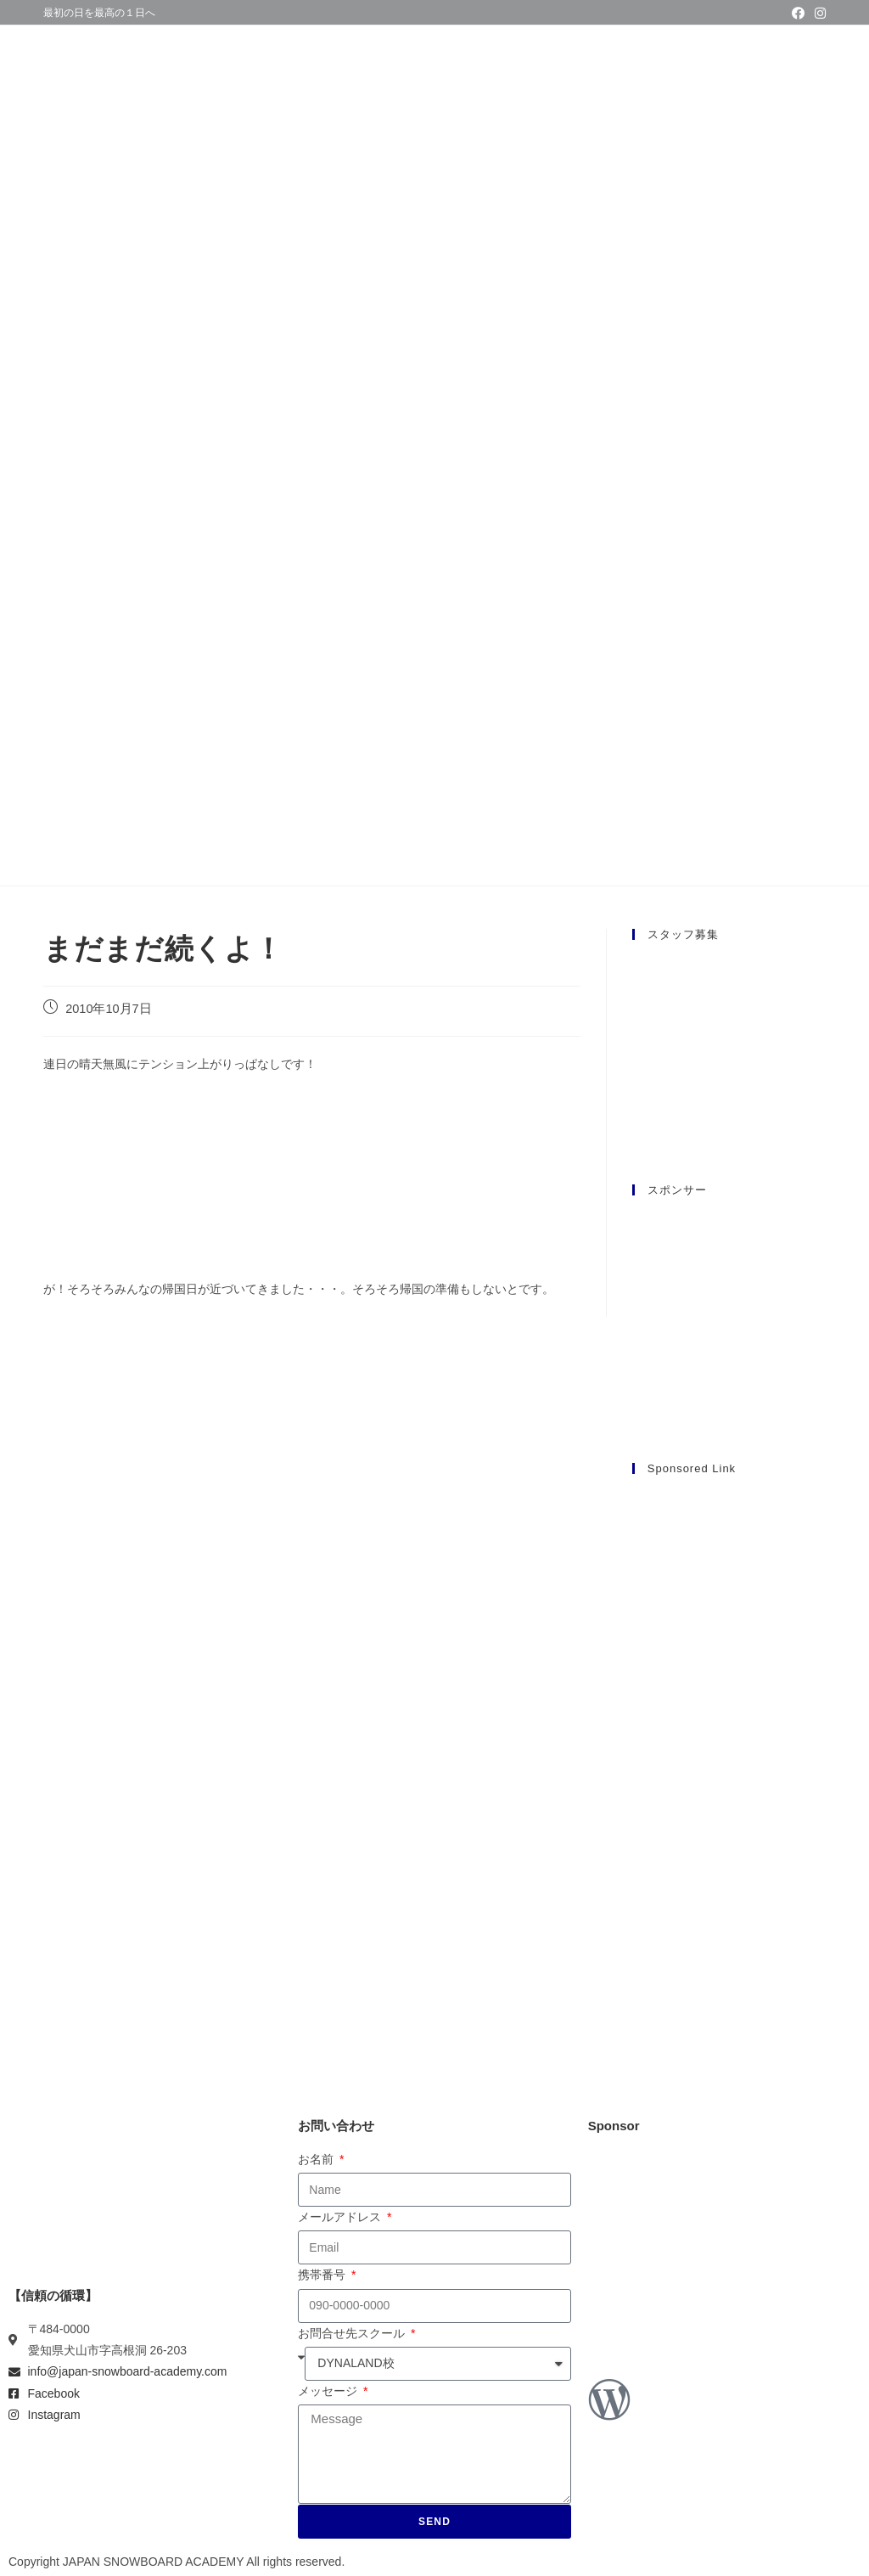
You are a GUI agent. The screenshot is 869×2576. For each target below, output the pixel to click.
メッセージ (329, 2391)
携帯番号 (323, 2274)
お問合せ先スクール (353, 2333)
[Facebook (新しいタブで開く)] (798, 13)
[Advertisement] (729, 1745)
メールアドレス (341, 2217)
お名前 (317, 2159)
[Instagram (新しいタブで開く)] (818, 13)
